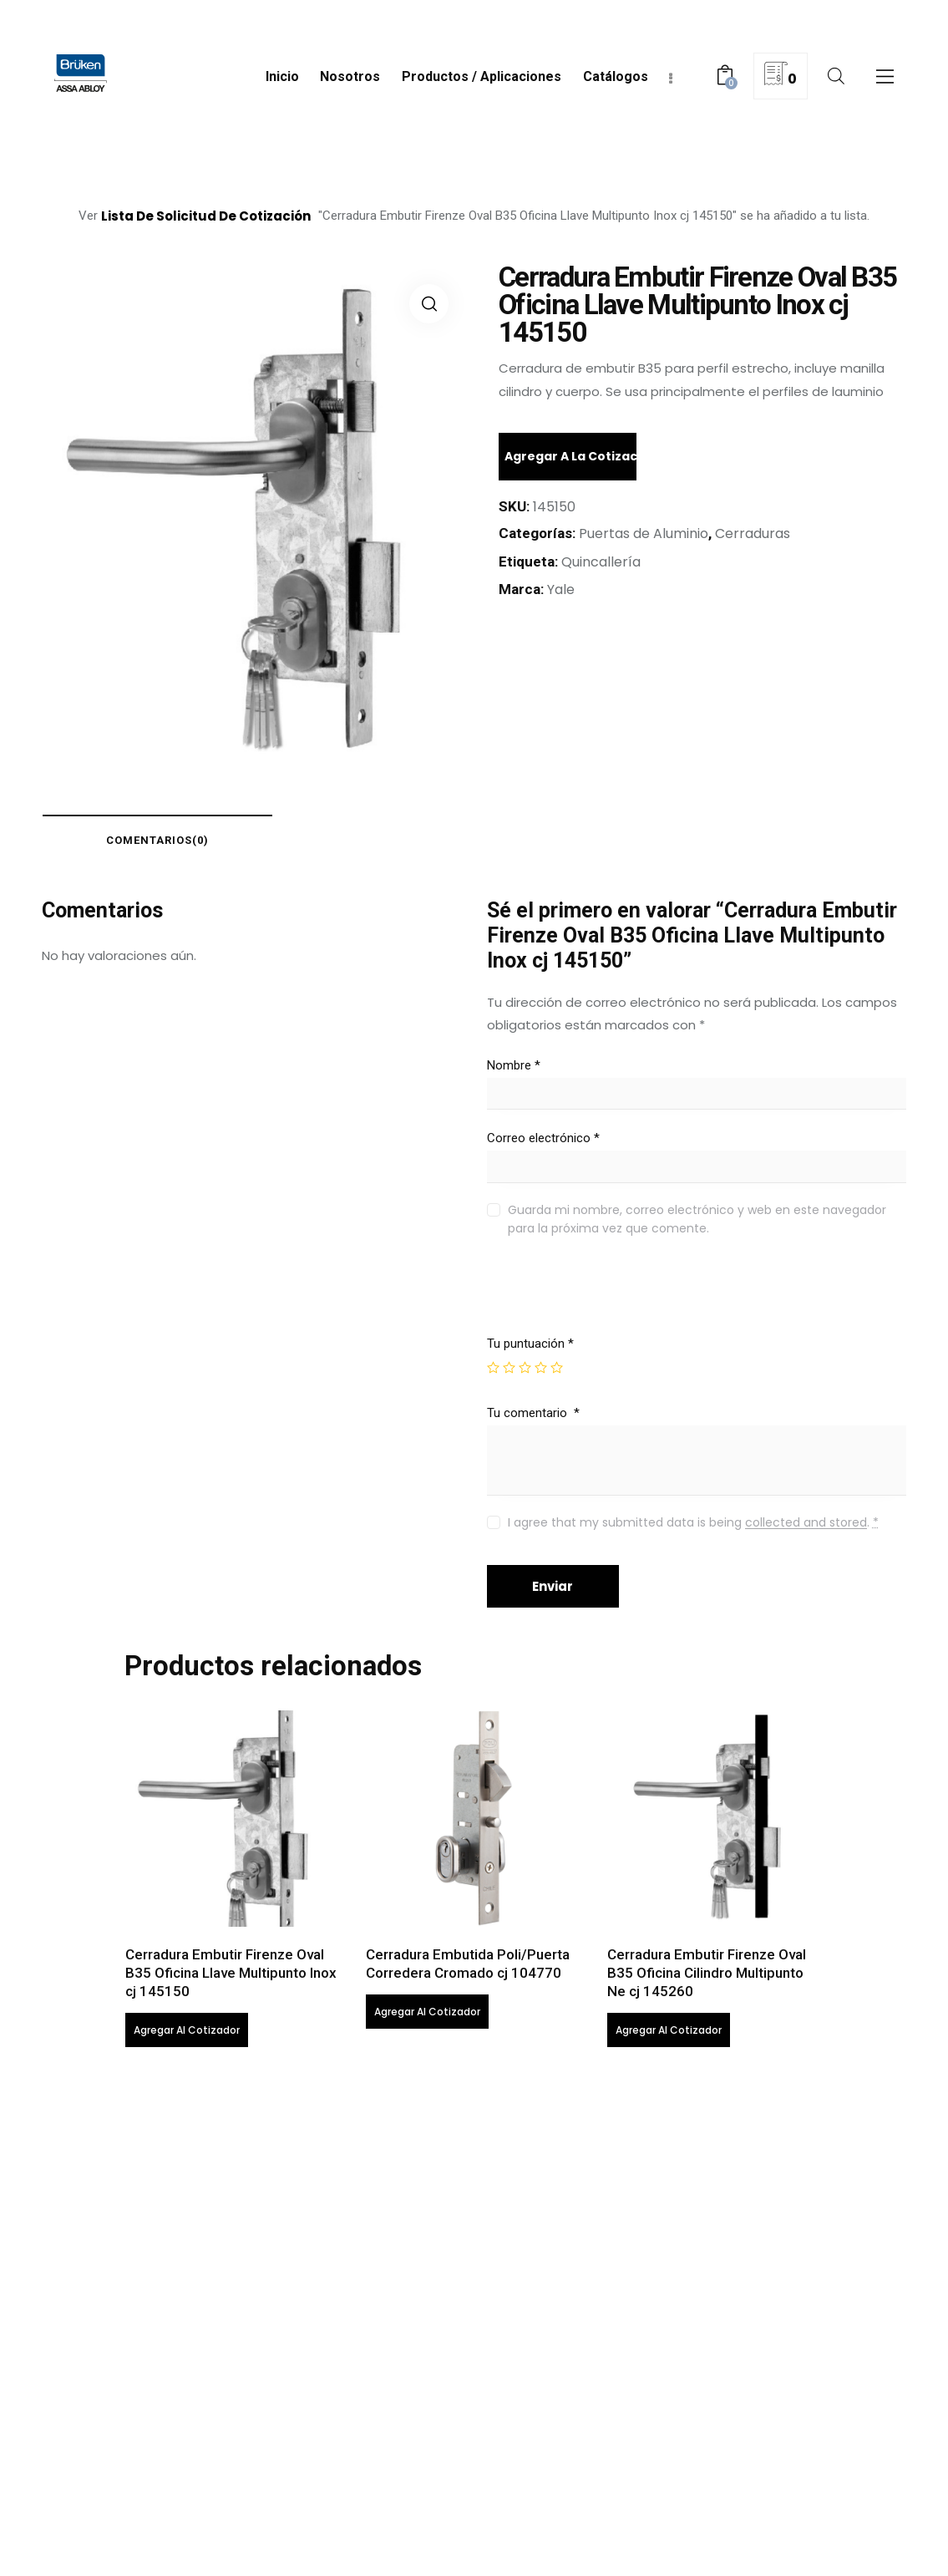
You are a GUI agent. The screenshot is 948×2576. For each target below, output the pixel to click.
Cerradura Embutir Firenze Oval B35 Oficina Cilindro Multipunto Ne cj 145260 (706, 1973)
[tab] (159, 840)
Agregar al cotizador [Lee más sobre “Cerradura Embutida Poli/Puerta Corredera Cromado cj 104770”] (427, 2012)
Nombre (513, 1065)
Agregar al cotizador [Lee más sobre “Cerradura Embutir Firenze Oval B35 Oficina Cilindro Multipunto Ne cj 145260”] (669, 2031)
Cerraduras (752, 533)
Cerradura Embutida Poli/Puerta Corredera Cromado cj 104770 (468, 1964)
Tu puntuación (530, 1343)
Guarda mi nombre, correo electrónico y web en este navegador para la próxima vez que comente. (697, 1219)
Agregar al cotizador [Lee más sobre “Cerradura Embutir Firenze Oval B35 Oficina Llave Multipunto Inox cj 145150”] (187, 2031)
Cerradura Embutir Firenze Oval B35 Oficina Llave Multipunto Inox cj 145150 (231, 1973)
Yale (561, 589)
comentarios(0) (159, 840)
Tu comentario (533, 1412)
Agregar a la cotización (570, 456)
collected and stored (806, 1523)
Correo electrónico (543, 1138)
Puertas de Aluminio (643, 533)
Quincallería (601, 562)
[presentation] (600, 1300)
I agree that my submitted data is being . (693, 1522)
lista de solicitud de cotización (206, 216)
